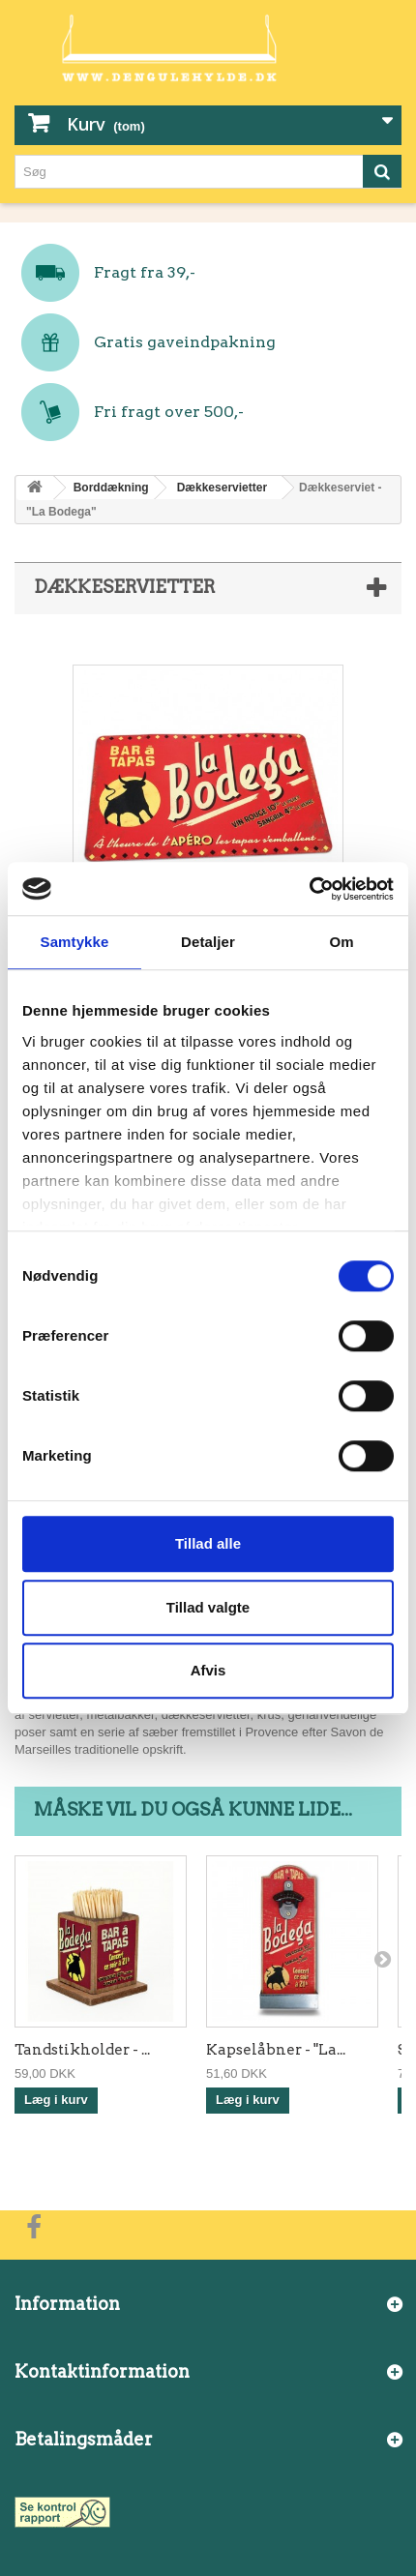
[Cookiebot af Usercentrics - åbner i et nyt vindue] (309, 889)
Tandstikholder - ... (82, 2049)
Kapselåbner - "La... (275, 2049)
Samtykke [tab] (75, 941)
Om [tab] (341, 941)
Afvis (208, 1670)
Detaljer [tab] (208, 941)
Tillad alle (208, 1543)
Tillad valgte (208, 1607)
